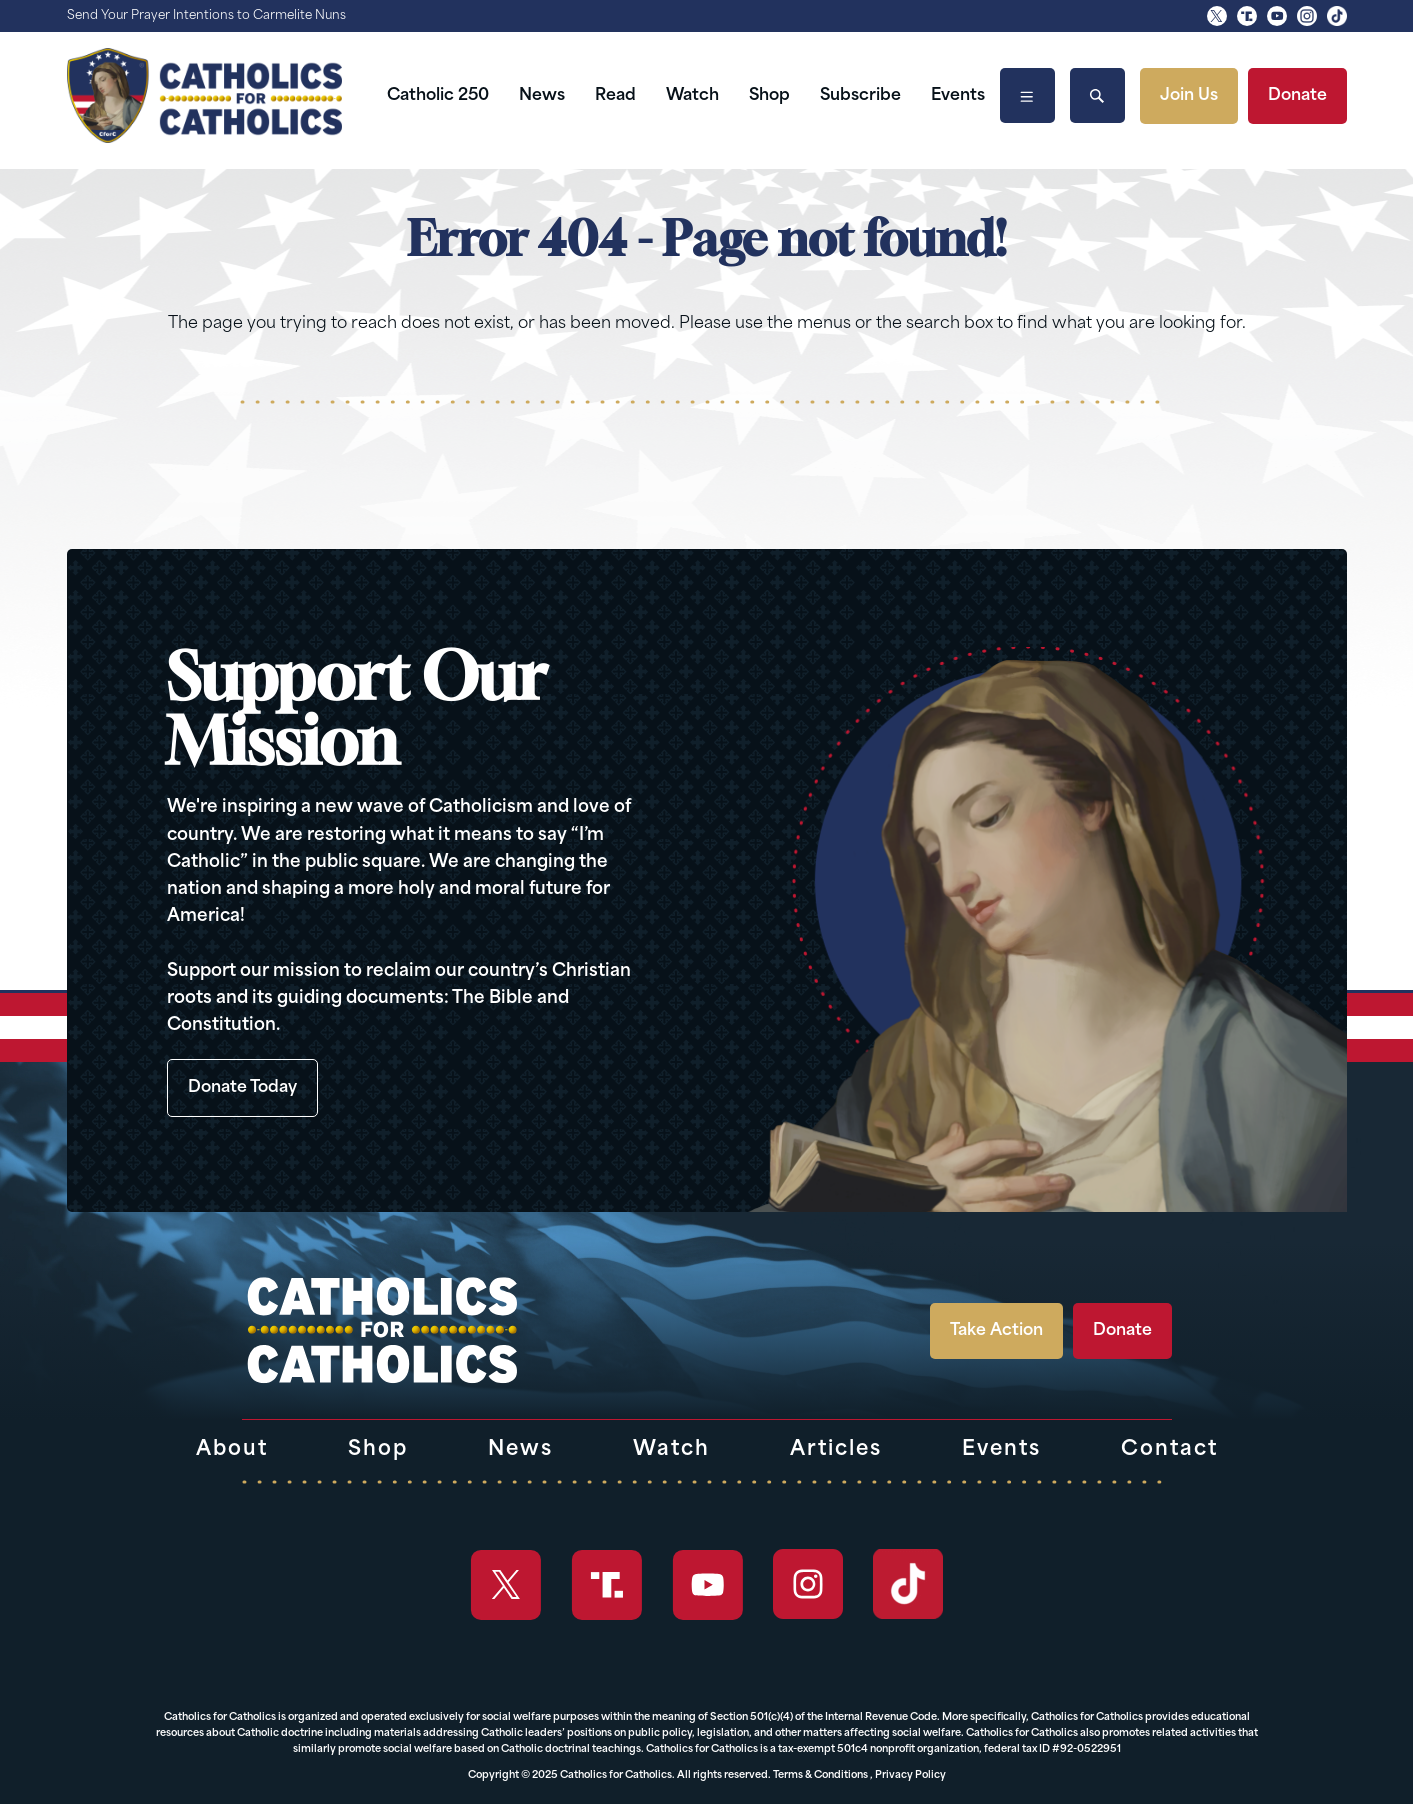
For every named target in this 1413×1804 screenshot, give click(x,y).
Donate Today (242, 1088)
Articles (836, 1450)
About (232, 1450)
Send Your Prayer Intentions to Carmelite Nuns (206, 16)
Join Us (1189, 96)
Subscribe (860, 96)
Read (615, 96)
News (542, 96)
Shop (769, 96)
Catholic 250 (438, 96)
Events (958, 96)
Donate (1297, 96)
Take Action (996, 1331)
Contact (1169, 1450)
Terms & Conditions (820, 1775)
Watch (692, 96)
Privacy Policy (910, 1775)
